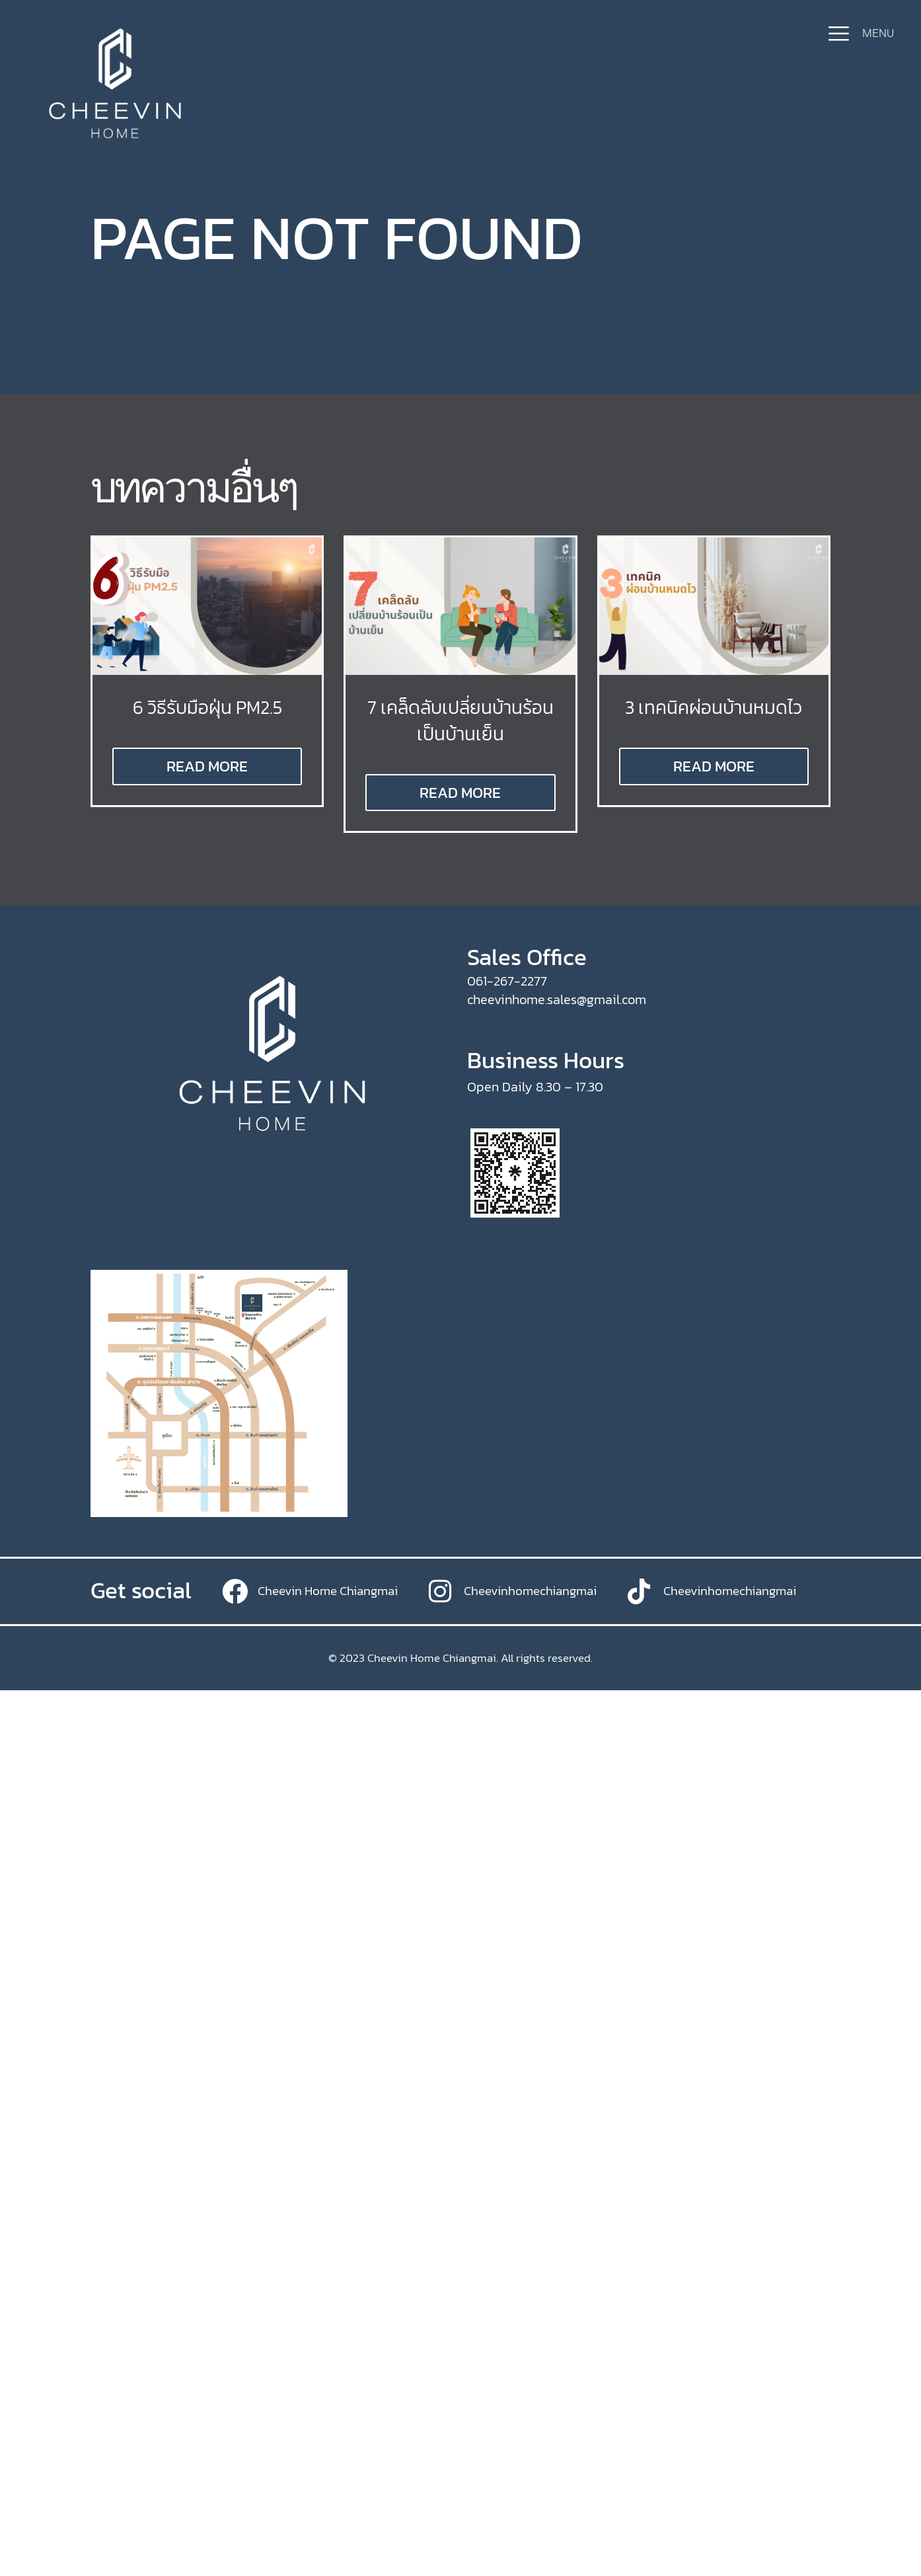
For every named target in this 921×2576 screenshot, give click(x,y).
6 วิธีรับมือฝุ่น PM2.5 (207, 707)
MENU (878, 33)
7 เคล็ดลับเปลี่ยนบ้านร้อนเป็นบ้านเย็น (460, 720)
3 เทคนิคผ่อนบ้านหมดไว (713, 707)
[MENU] (839, 33)
